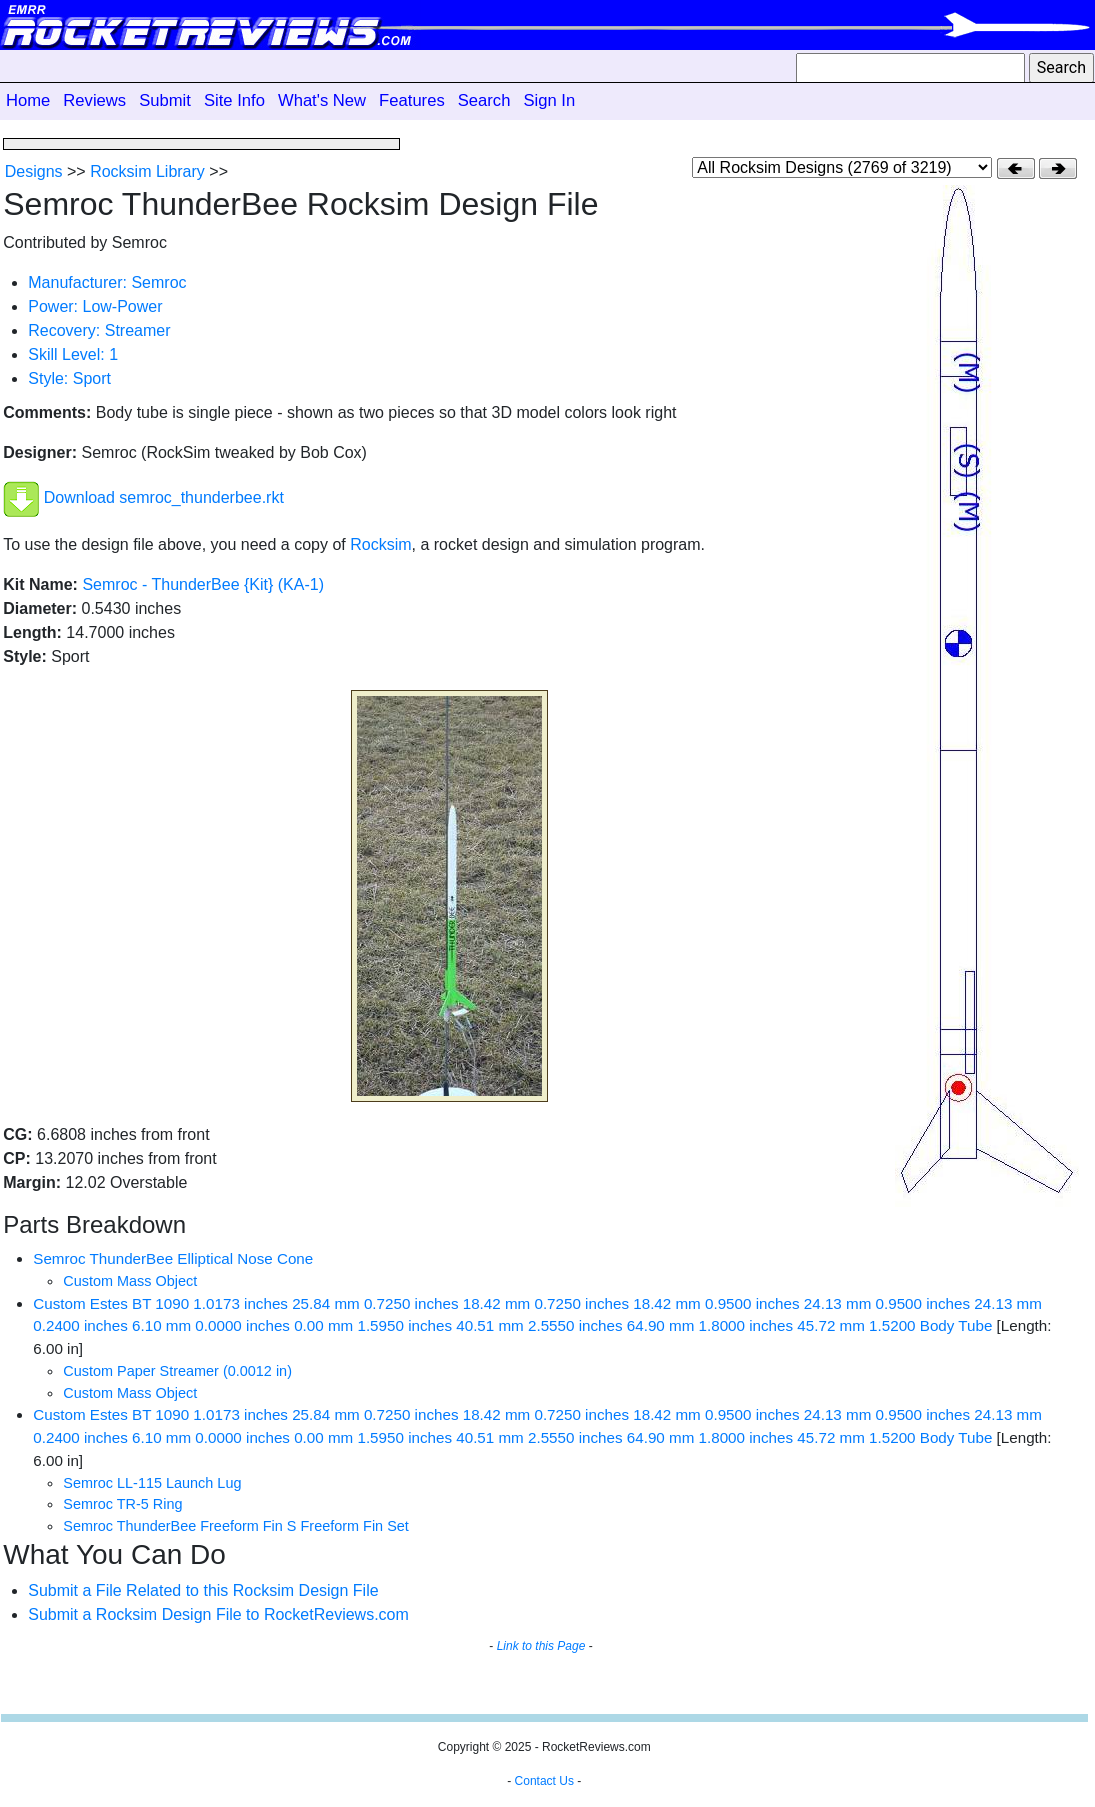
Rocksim (380, 544)
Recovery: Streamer (99, 330)
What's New (322, 100)
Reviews (94, 100)
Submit (165, 100)
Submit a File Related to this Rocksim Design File (203, 1590)
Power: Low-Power (95, 306)
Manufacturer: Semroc (107, 282)
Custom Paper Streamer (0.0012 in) (177, 1371)
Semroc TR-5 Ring (122, 1504)
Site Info (234, 100)
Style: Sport (69, 378)
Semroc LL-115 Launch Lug (152, 1483)
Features (412, 100)
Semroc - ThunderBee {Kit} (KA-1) (203, 584)
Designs (34, 171)
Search (484, 100)
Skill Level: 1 (73, 354)
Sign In (549, 100)
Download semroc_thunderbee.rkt (164, 498)
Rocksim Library (147, 171)
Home (28, 100)
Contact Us (544, 1781)
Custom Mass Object (130, 1281)
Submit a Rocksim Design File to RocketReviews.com (218, 1614)
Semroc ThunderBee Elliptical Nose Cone (173, 1258)
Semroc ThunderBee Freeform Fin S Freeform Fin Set (236, 1526)
